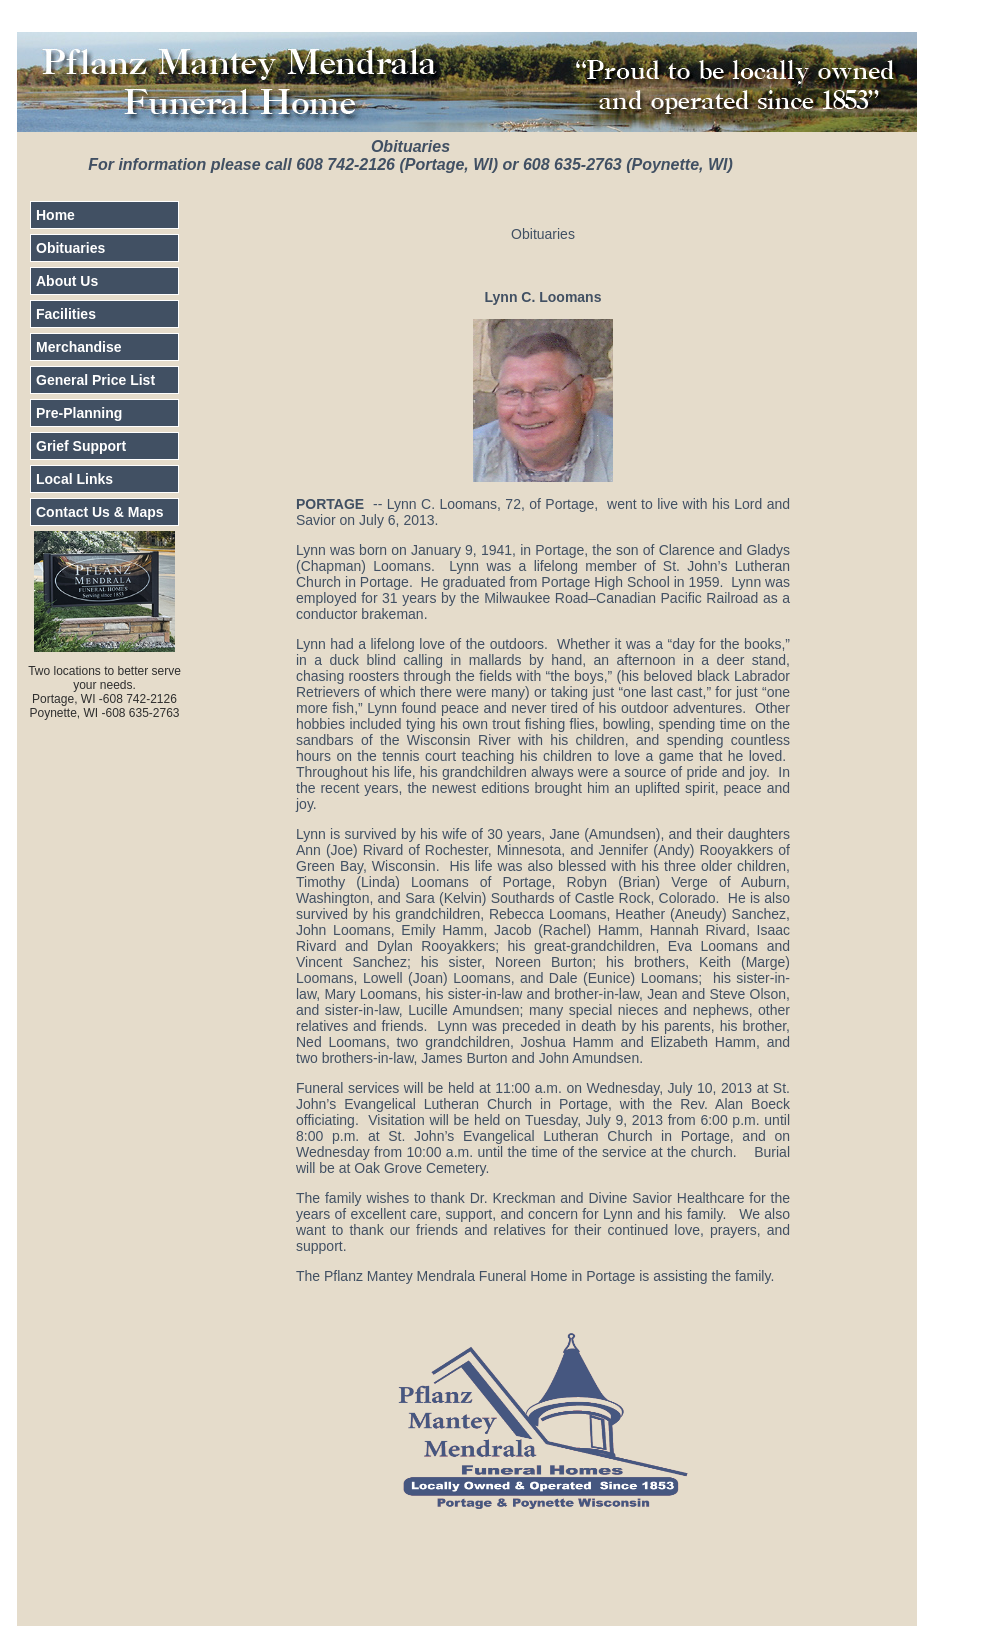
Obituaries (70, 248)
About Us (67, 281)
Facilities (66, 314)
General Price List (95, 380)
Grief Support (81, 446)
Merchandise (79, 347)
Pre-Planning (79, 413)
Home (55, 215)
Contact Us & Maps (100, 512)
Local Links (74, 479)
